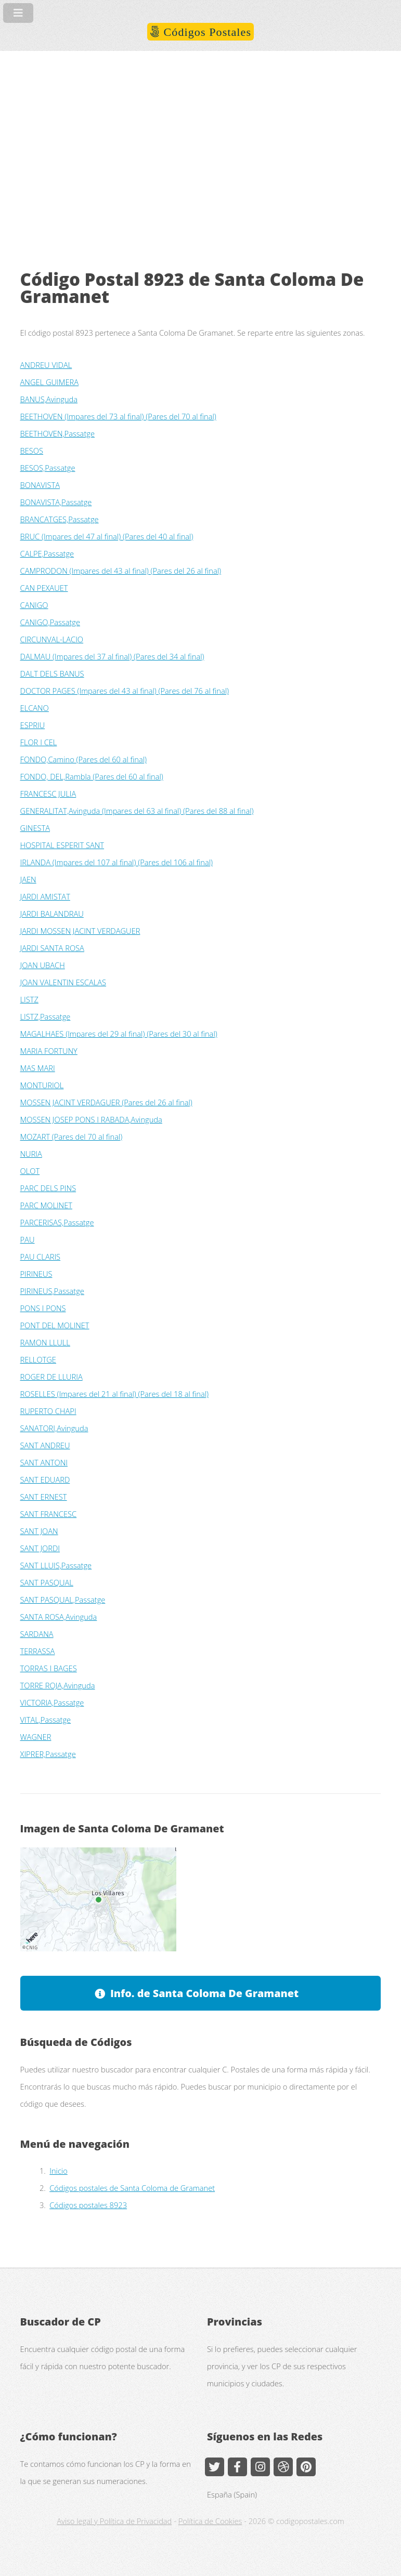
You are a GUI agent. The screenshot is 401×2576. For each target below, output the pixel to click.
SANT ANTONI (44, 1462)
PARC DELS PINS (48, 1188)
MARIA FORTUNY (48, 1051)
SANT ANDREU (45, 1445)
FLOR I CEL (38, 742)
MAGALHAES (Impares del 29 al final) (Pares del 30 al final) (118, 1033)
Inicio (58, 2170)
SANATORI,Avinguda (54, 1428)
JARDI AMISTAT (45, 896)
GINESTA (35, 828)
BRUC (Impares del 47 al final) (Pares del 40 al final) (106, 536)
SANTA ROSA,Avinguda (58, 1616)
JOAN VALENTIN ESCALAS (63, 982)
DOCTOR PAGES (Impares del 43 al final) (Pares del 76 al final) (124, 690)
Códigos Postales (205, 31)
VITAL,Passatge (45, 1719)
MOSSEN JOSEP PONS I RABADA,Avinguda (91, 1119)
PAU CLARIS (40, 1256)
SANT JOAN (39, 1531)
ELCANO (34, 708)
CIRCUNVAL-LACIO (52, 639)
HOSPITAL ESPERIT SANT (62, 845)
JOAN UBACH (42, 965)
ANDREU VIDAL (46, 365)
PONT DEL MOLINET (54, 1325)
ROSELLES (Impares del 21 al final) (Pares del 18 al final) (114, 1394)
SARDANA (37, 1634)
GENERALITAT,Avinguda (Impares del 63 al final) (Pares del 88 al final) (137, 810)
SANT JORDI (40, 1548)
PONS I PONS (43, 1308)
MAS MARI (37, 1068)
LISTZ (29, 999)
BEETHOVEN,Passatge (57, 433)
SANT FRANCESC (48, 1514)
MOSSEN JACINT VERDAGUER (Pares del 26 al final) (106, 1102)
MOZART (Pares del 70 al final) (71, 1136)
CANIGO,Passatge (50, 622)
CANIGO (34, 605)
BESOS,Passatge (47, 468)
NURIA (31, 1153)
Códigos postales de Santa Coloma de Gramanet (132, 2188)
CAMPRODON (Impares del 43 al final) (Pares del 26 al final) (120, 570)
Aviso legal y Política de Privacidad (114, 2521)
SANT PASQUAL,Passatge (63, 1599)
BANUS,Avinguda (49, 399)
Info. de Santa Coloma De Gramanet (204, 1993)
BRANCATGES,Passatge (59, 519)
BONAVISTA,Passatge (56, 502)
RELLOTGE (38, 1359)
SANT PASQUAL (46, 1582)
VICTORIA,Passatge (52, 1702)
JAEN (28, 879)
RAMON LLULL (45, 1342)
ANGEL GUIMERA (49, 382)
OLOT (30, 1171)
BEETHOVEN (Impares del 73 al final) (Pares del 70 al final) (118, 416)
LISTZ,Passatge (45, 1016)
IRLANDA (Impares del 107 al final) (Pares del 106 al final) (116, 862)
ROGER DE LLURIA (51, 1376)
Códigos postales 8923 (88, 2205)
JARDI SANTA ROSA (52, 948)
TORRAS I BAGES (48, 1668)
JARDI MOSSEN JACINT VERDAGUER (80, 931)
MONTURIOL (42, 1085)
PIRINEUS (36, 1274)
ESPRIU (32, 725)
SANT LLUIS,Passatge (56, 1565)
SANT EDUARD (45, 1479)
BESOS (31, 450)
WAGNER (35, 1737)
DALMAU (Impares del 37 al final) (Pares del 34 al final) (112, 656)
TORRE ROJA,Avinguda (57, 1685)
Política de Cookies (210, 2521)
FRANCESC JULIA (48, 793)
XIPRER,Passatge (48, 1754)
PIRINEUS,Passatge (52, 1291)
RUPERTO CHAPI (48, 1411)
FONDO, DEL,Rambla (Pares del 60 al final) (91, 776)
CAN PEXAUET (44, 588)
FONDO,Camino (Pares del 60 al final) (83, 759)
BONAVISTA (40, 485)
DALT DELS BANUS (52, 673)
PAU (27, 1239)
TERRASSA (37, 1651)
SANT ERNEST (43, 1496)
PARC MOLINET (46, 1205)
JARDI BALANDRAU (52, 913)
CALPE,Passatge (47, 553)
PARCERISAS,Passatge (57, 1222)
